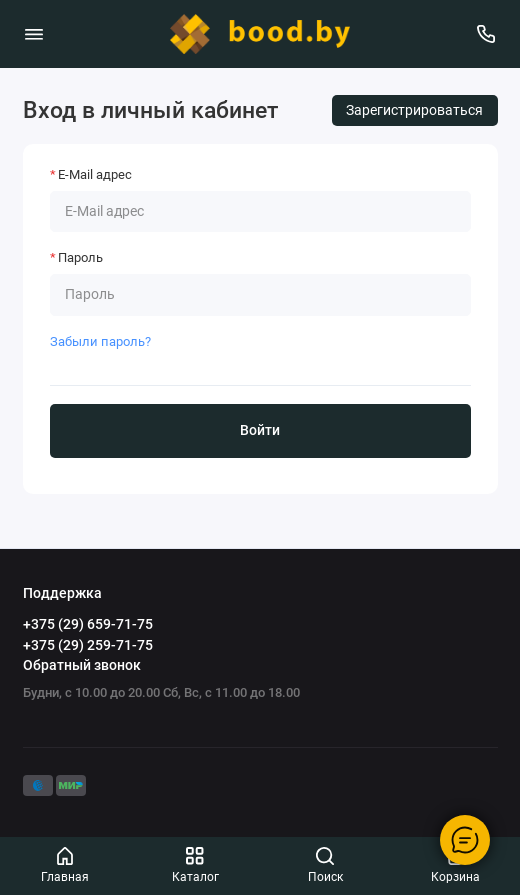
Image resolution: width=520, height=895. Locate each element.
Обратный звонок (82, 665)
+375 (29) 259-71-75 (88, 645)
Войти (260, 430)
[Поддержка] (487, 34)
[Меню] (34, 34)
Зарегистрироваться (414, 110)
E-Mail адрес (95, 174)
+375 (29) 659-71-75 (88, 624)
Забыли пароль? (100, 341)
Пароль (80, 257)
